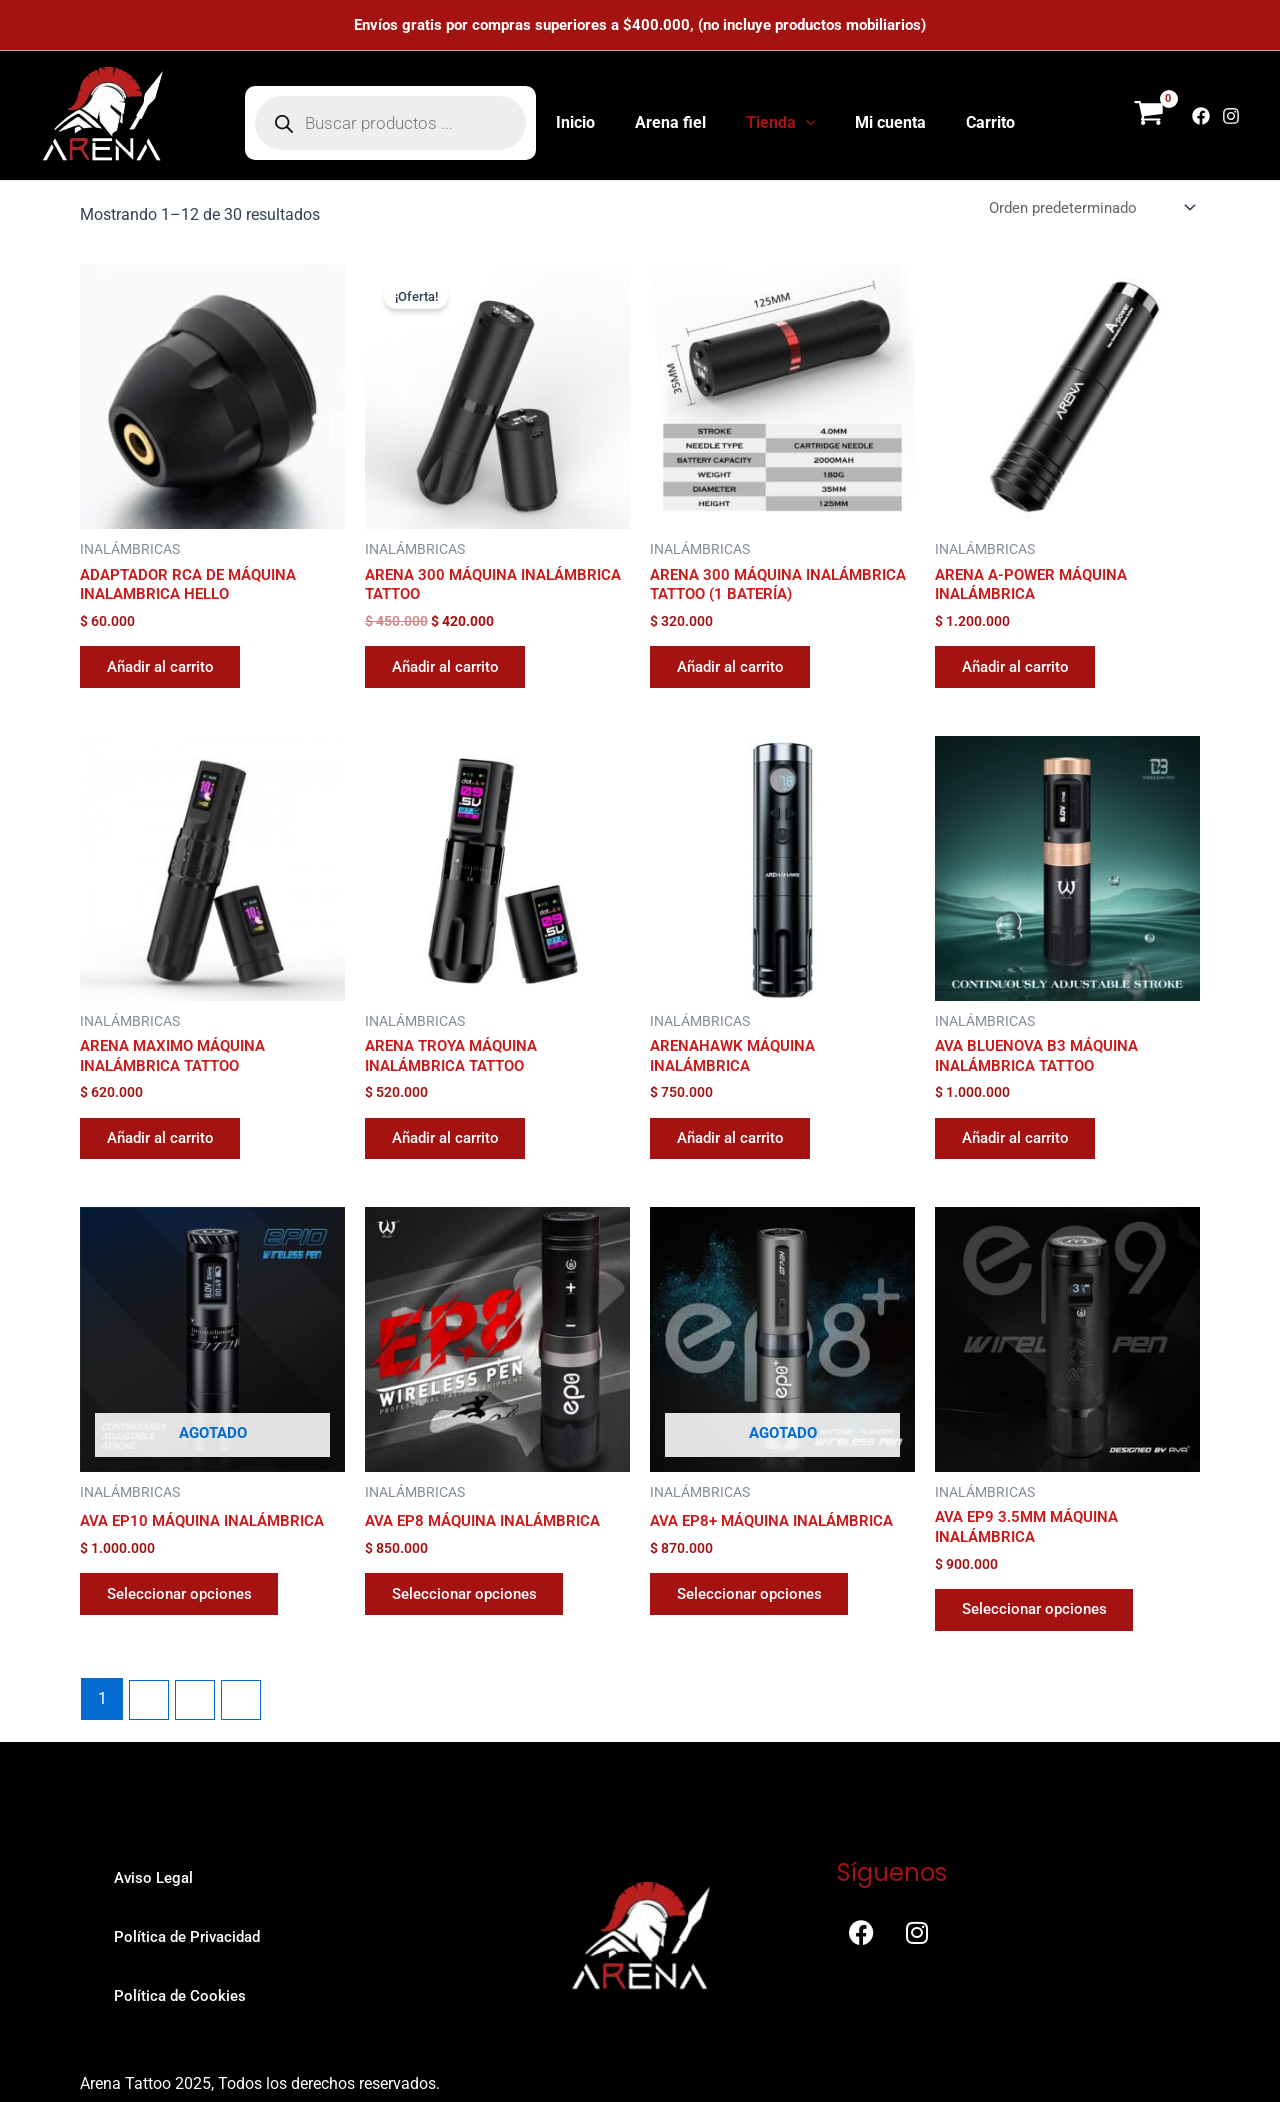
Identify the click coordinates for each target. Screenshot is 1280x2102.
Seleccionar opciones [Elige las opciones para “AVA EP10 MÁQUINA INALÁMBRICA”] (187, 1636)
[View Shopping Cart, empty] (1148, 116)
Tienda (781, 123)
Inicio (591, 122)
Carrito (974, 122)
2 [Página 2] (150, 1746)
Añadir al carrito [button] (168, 674)
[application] (806, 123)
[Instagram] (1231, 116)
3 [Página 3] (198, 1746)
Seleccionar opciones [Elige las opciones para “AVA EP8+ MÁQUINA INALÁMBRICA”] (757, 1636)
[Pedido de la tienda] (1084, 208)
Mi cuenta (882, 122)
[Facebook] (1201, 116)
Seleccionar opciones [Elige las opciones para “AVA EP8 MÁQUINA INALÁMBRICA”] (472, 1636)
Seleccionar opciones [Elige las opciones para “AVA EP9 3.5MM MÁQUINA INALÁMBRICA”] (1042, 1654)
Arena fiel (678, 122)
